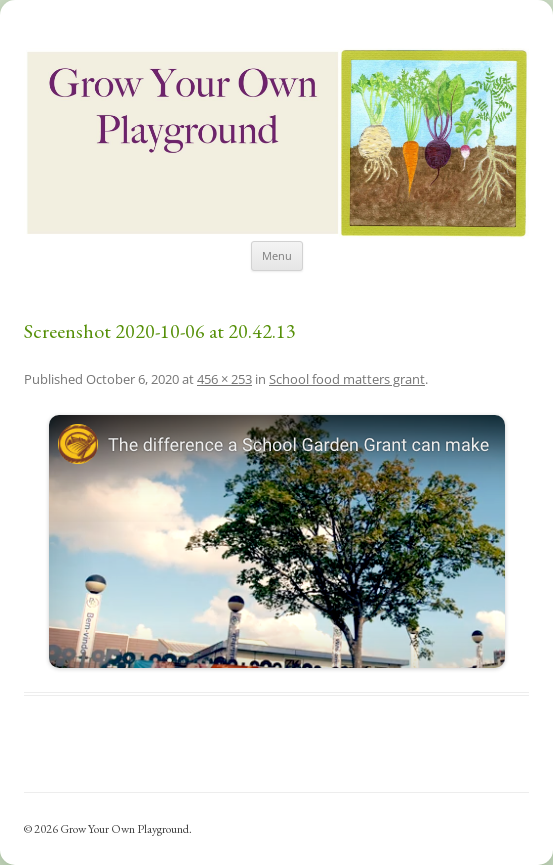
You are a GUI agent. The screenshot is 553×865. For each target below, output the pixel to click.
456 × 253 (224, 379)
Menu (277, 255)
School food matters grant (347, 379)
